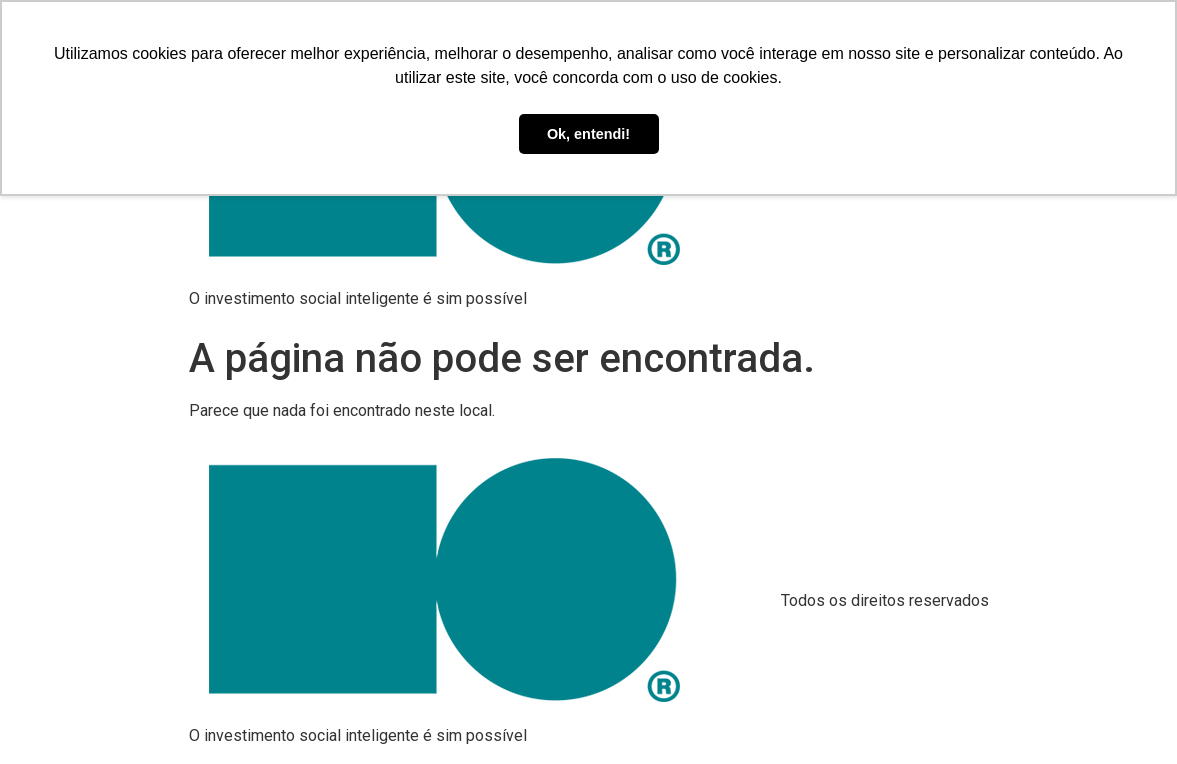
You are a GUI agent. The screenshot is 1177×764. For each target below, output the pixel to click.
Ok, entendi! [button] (588, 134)
